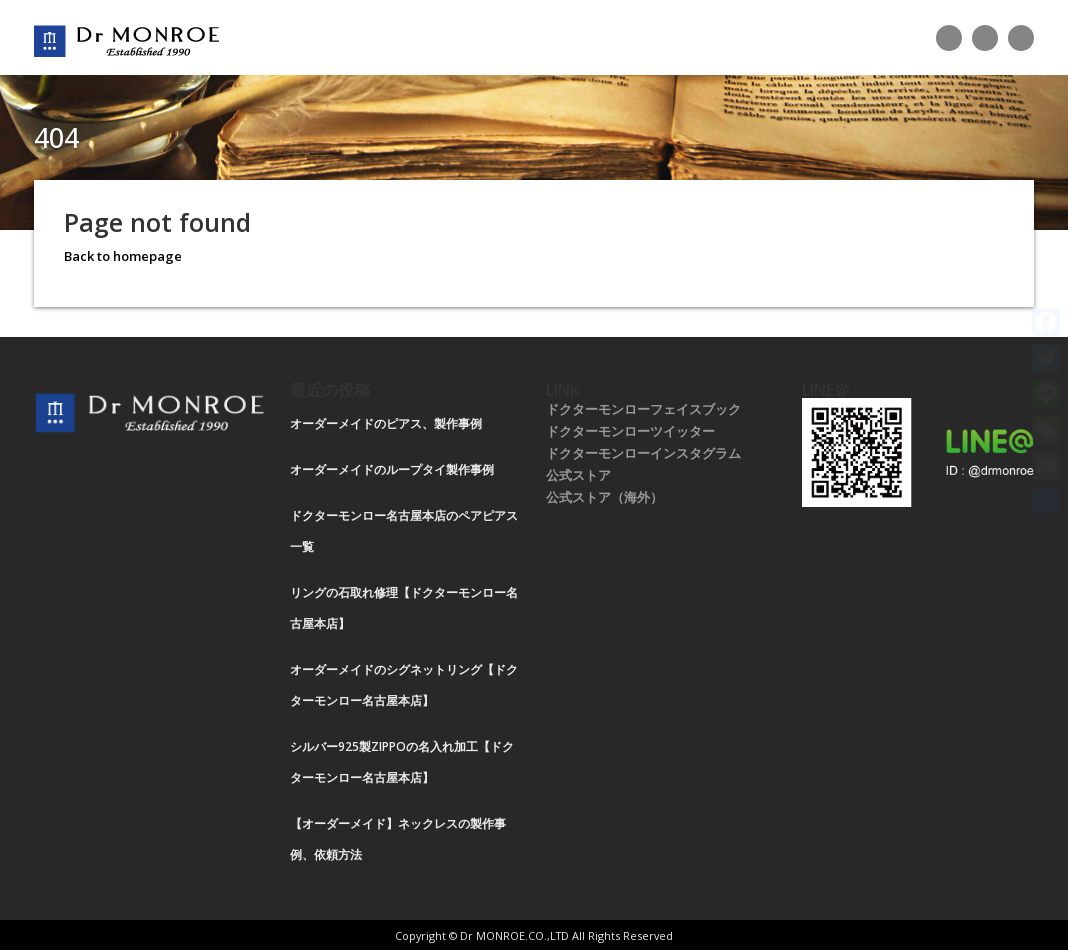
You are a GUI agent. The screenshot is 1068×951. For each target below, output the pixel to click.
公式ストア (578, 475)
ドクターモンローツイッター (630, 431)
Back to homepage (123, 256)
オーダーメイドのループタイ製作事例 (392, 469)
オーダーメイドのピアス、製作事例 (386, 423)
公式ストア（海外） (604, 497)
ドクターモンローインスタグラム (643, 453)
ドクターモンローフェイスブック (643, 409)
